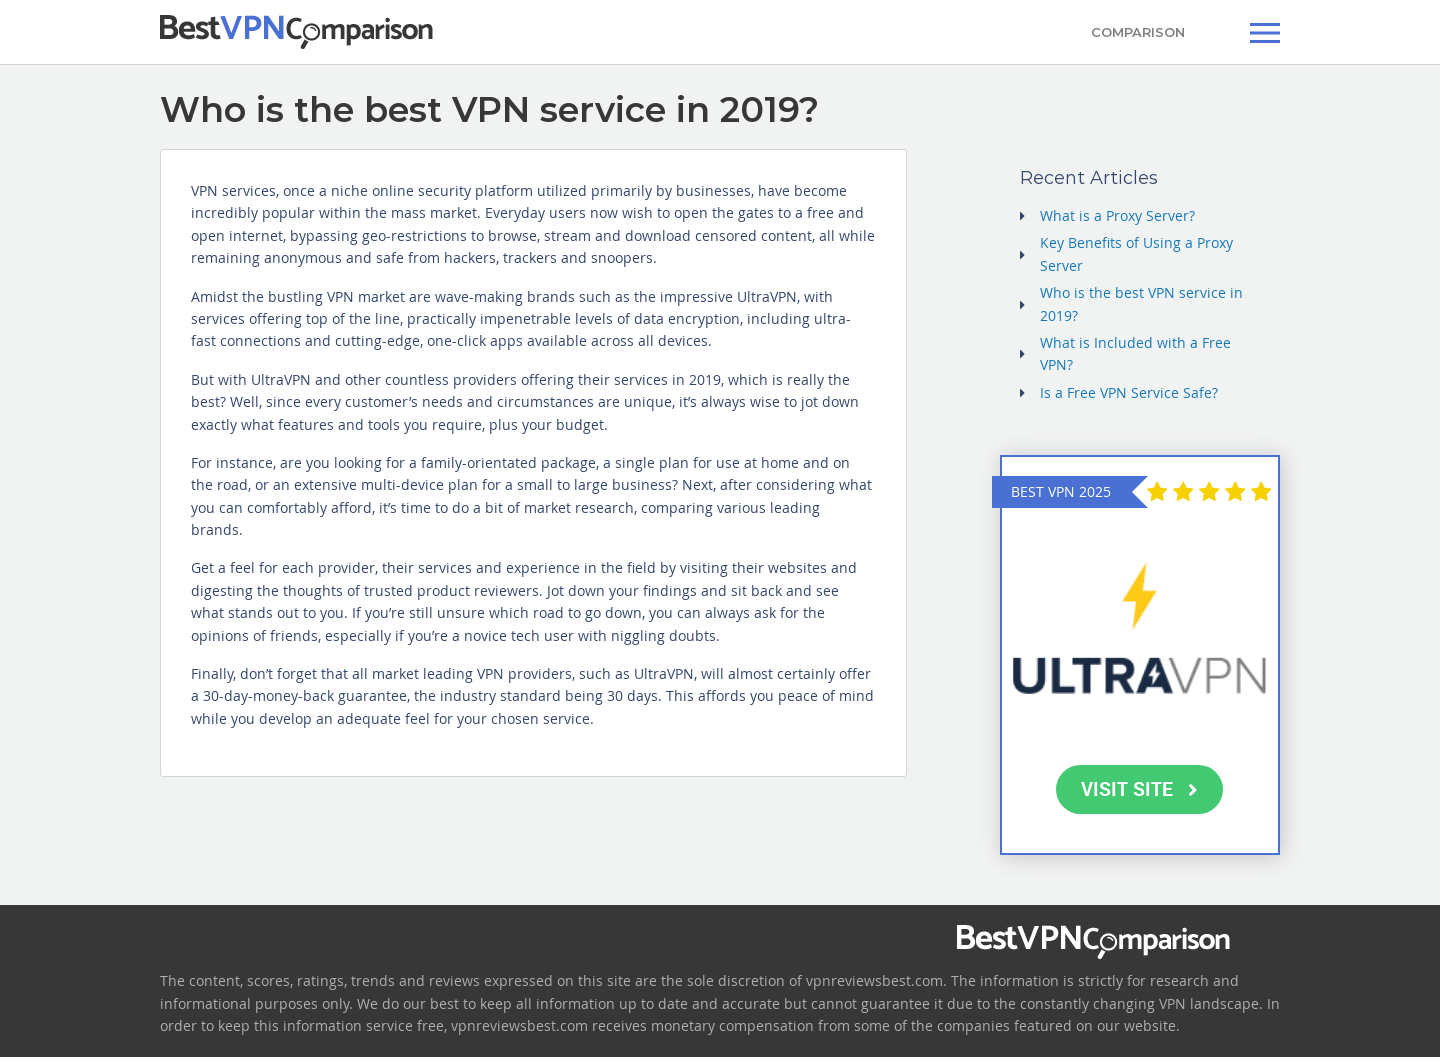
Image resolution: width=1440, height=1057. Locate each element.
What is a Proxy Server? (1117, 215)
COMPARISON (1138, 32)
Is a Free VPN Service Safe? (1129, 392)
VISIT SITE (1139, 789)
